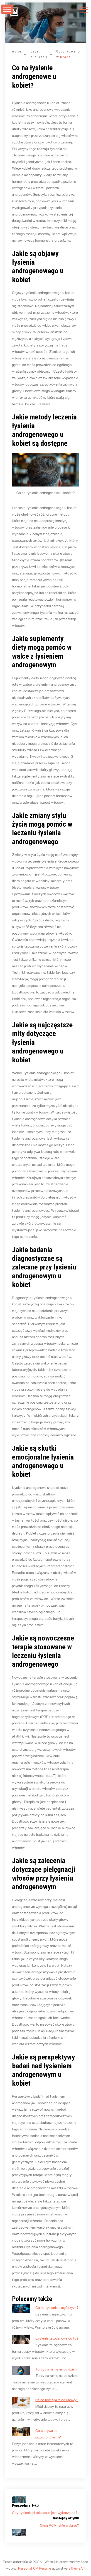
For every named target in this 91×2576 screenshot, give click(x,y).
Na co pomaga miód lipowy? (56, 2399)
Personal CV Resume (34, 2568)
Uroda (65, 57)
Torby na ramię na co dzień (56, 2369)
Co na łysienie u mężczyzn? (57, 2307)
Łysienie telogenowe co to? (57, 2338)
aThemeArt (77, 2568)
